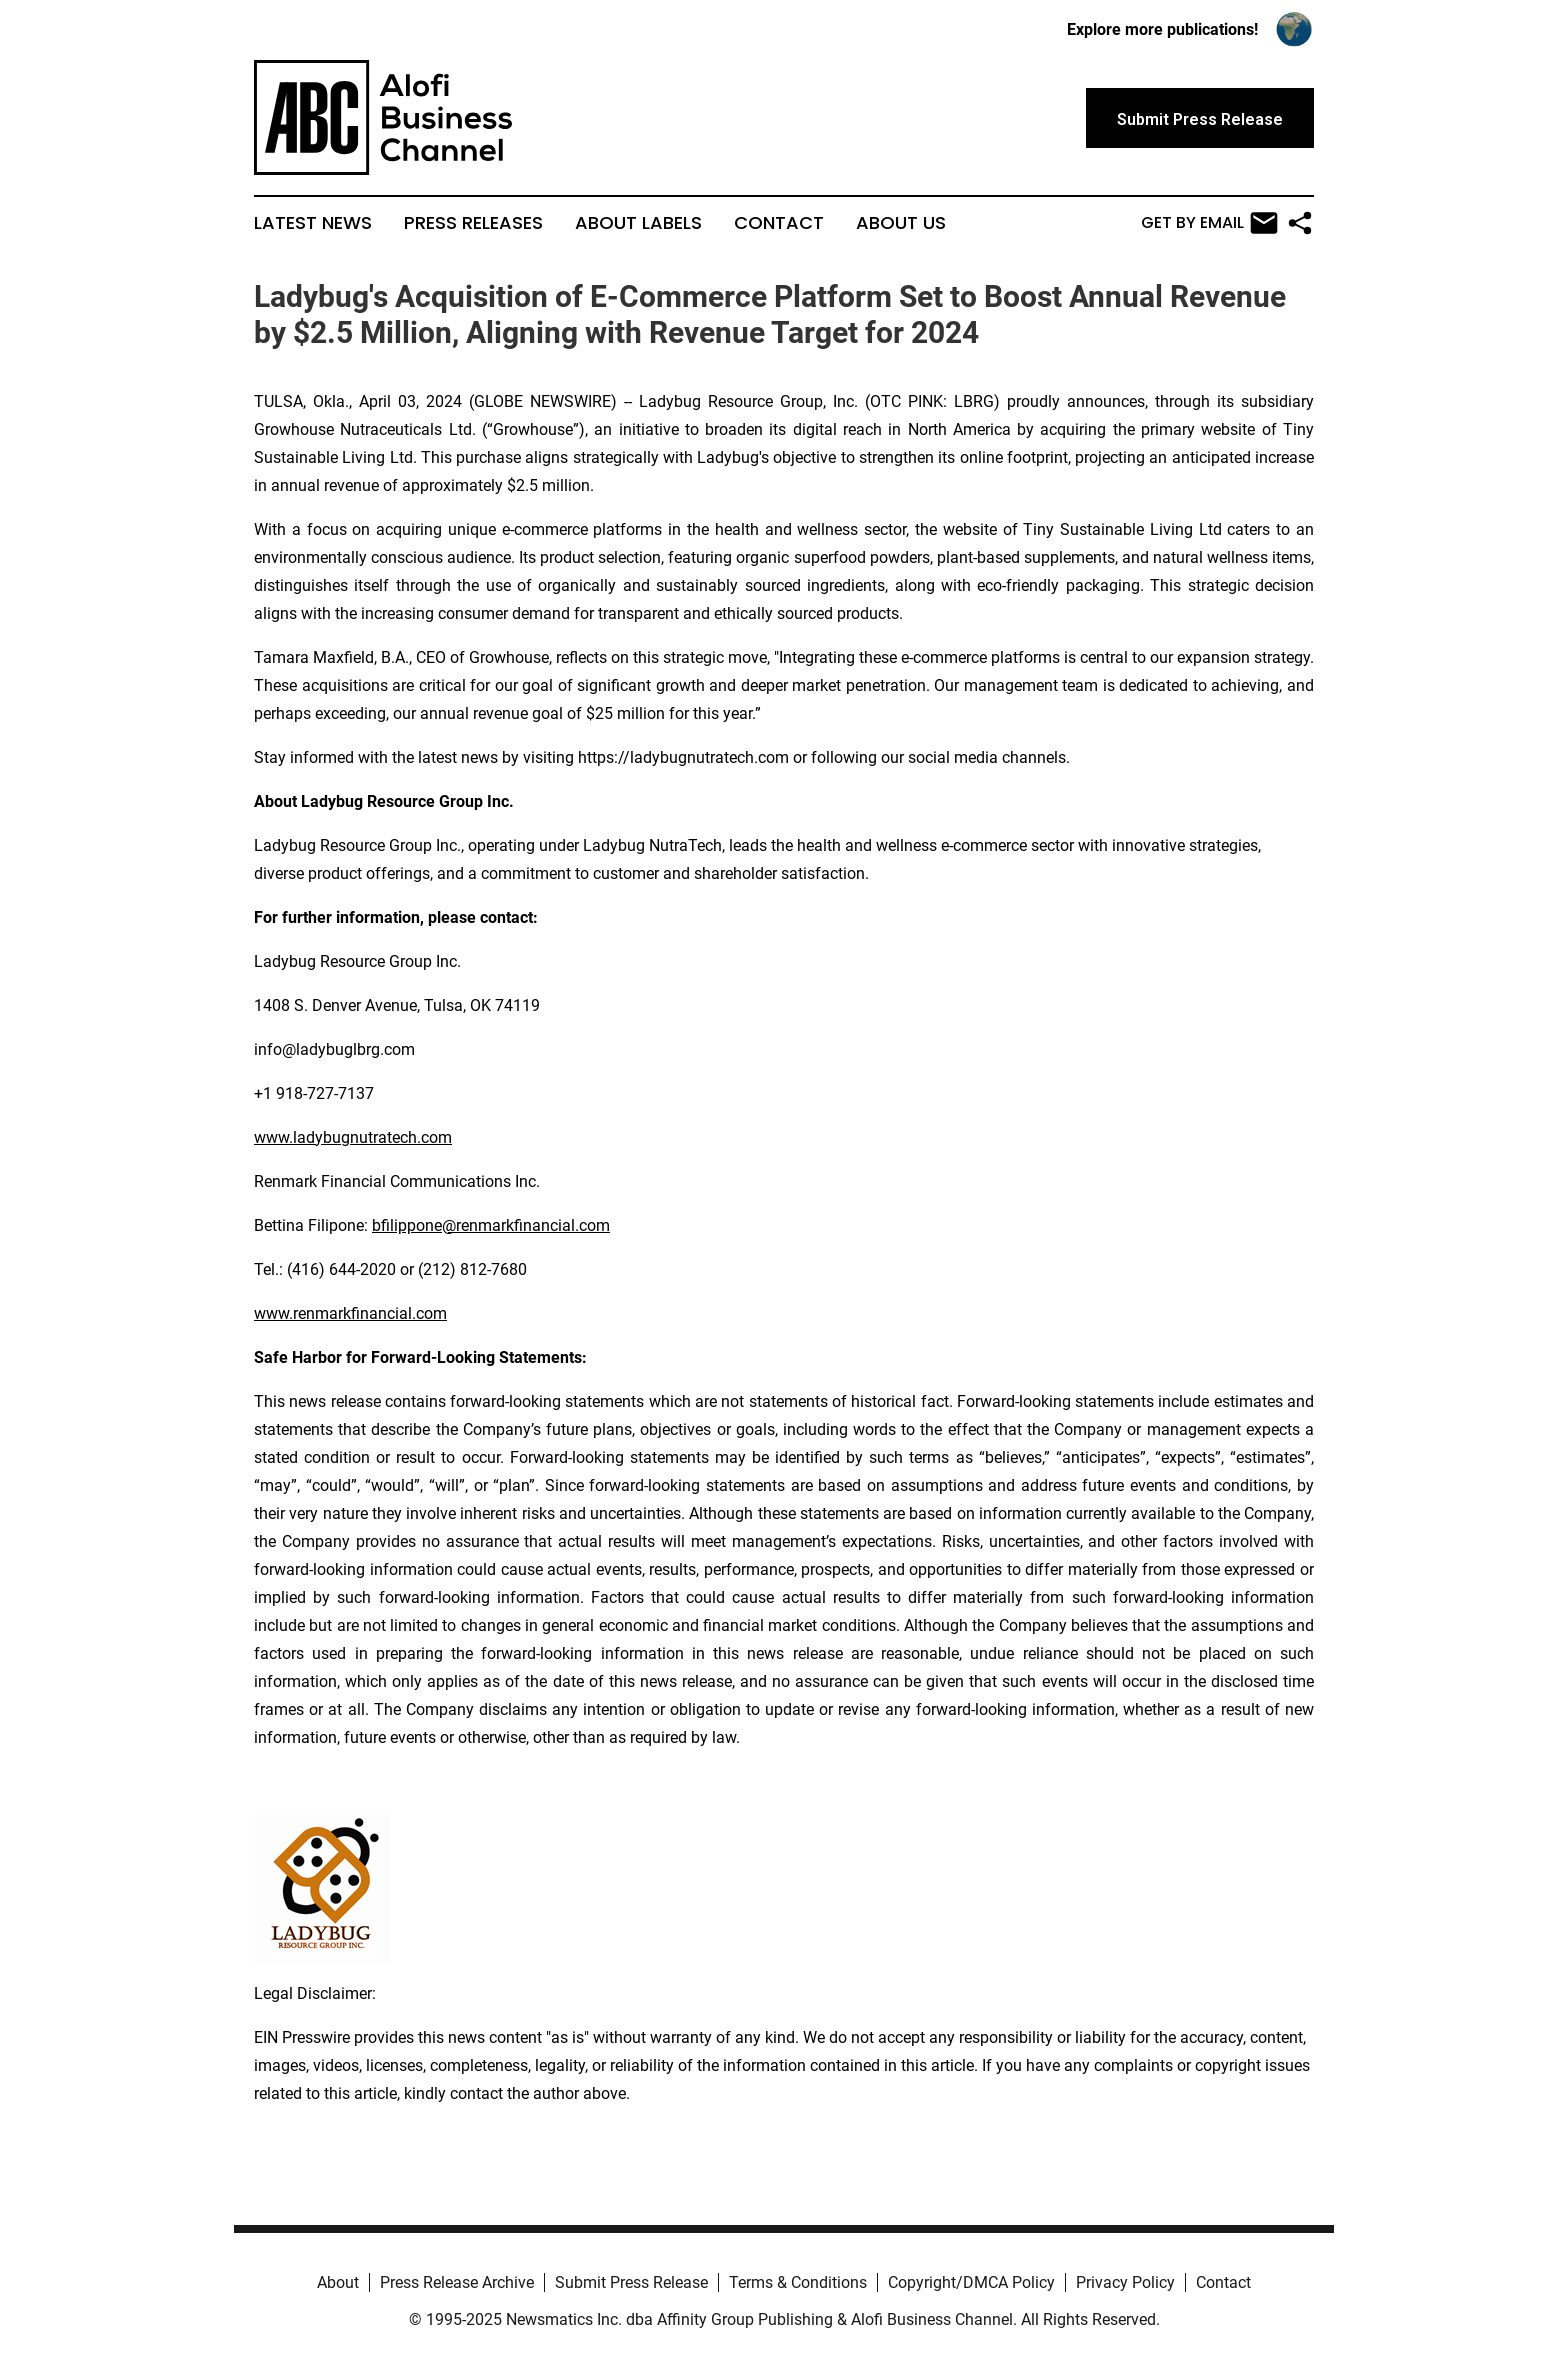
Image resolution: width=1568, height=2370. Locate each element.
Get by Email (1209, 223)
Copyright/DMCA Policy (971, 2282)
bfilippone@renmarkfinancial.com (491, 1225)
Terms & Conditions (798, 2282)
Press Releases (473, 223)
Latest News (313, 223)
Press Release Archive (457, 2282)
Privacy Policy (1125, 2282)
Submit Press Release (631, 2282)
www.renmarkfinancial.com (350, 1313)
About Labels (638, 223)
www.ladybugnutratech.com (353, 1137)
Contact (779, 223)
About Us (901, 223)
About (338, 2282)
